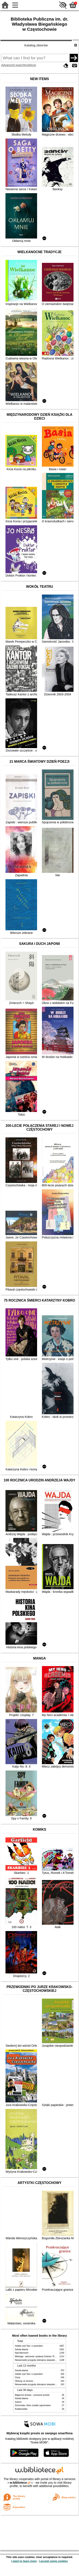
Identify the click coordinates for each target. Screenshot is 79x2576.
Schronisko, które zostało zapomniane (33, 2405)
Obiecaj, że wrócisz (24, 2381)
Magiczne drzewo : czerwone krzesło (32, 2395)
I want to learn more (24, 2561)
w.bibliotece (20, 2482)
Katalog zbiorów (36, 45)
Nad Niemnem (21, 2353)
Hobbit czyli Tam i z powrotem (29, 2346)
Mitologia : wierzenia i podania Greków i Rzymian (38, 2356)
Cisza (17, 2377)
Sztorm (18, 2402)
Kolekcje (30, 65)
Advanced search (12, 65)
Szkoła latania (21, 2349)
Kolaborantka (21, 2409)
